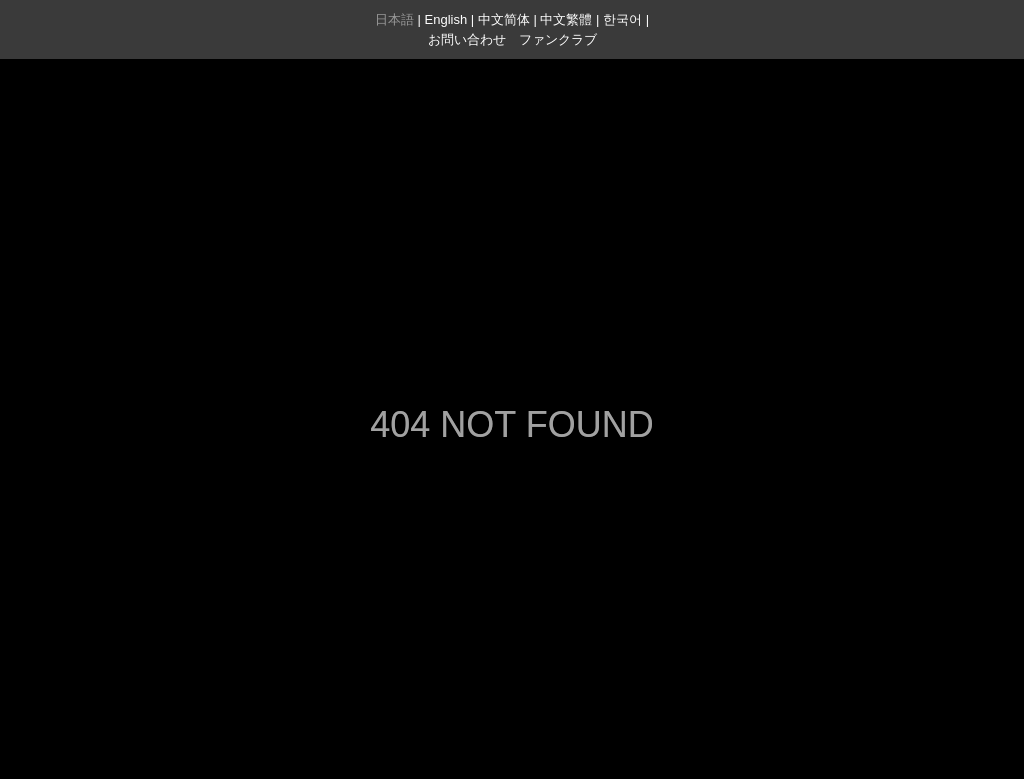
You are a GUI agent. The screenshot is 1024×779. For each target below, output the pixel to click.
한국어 (622, 19)
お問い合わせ (467, 39)
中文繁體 (566, 19)
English (446, 19)
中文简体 (504, 19)
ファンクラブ (558, 39)
